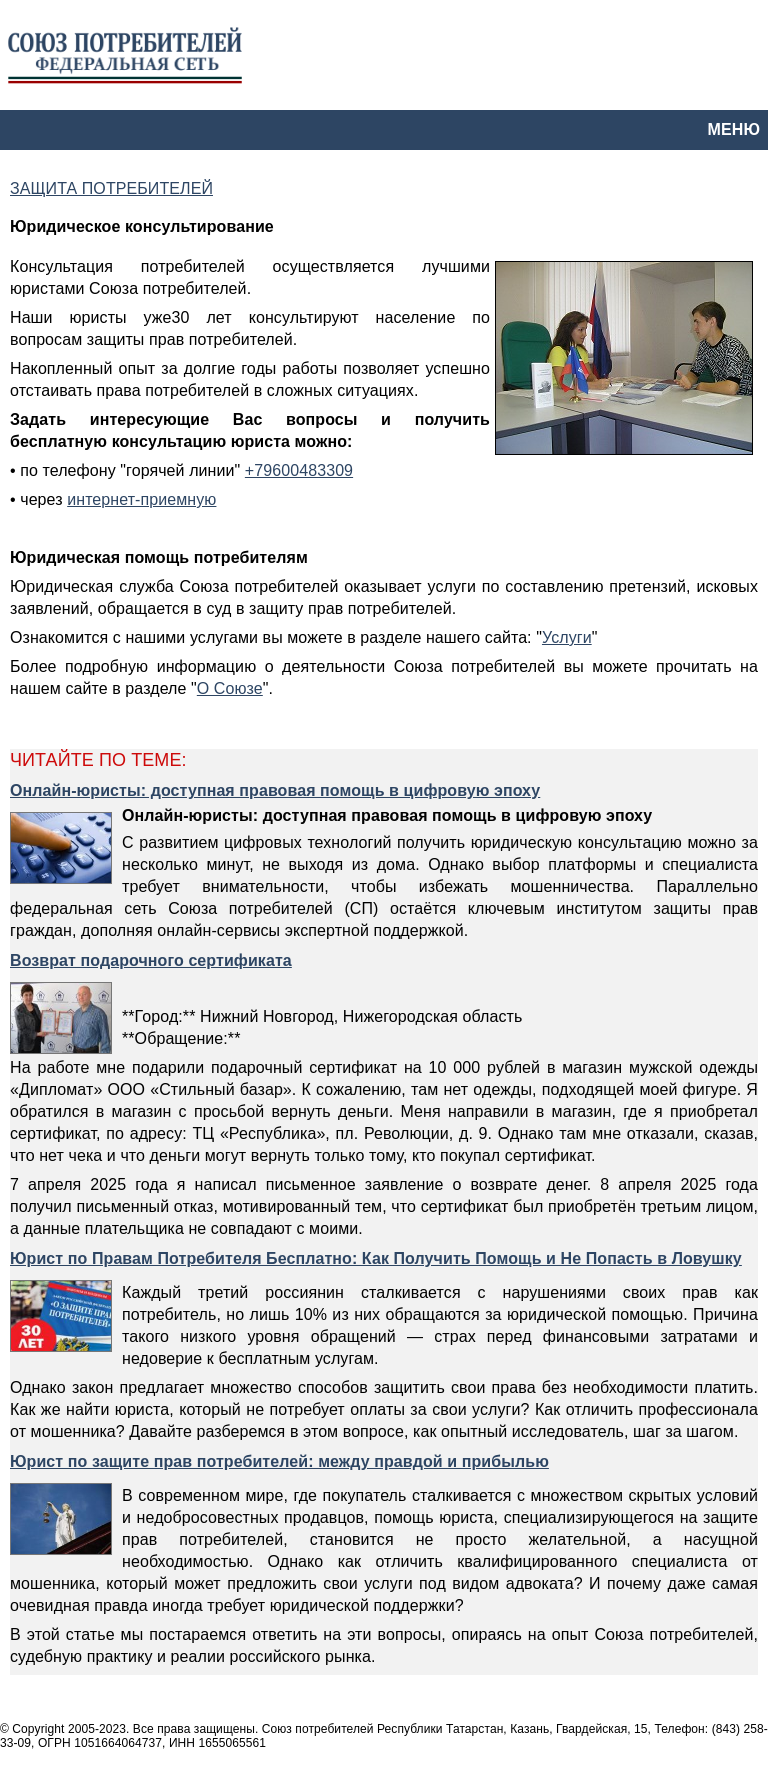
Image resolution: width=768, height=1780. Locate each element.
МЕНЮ (734, 129)
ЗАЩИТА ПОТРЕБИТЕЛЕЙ (111, 188)
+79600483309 (299, 470)
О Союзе (230, 688)
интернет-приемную (141, 499)
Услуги (567, 637)
